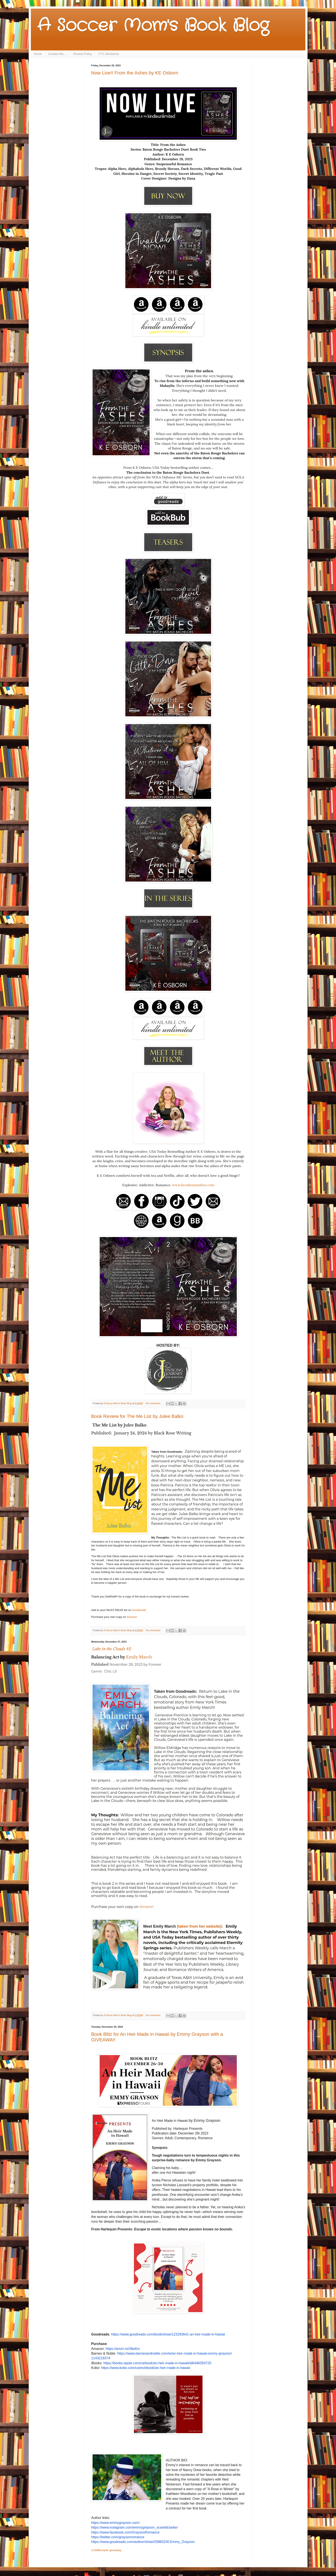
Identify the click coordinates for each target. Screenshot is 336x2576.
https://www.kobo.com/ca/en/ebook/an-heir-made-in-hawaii (145, 2368)
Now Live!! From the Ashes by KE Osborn (134, 73)
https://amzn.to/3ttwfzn (123, 2349)
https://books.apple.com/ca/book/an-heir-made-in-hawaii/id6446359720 (157, 2363)
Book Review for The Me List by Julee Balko (137, 1416)
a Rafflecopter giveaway (106, 2550)
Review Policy (82, 54)
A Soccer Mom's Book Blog (153, 26)
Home (38, 54)
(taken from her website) (199, 1926)
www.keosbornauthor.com (193, 1185)
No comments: (154, 1403)
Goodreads (139, 1610)
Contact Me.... (57, 54)
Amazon (132, 1617)
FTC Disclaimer (108, 54)
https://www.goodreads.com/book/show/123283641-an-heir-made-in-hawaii (168, 2334)
